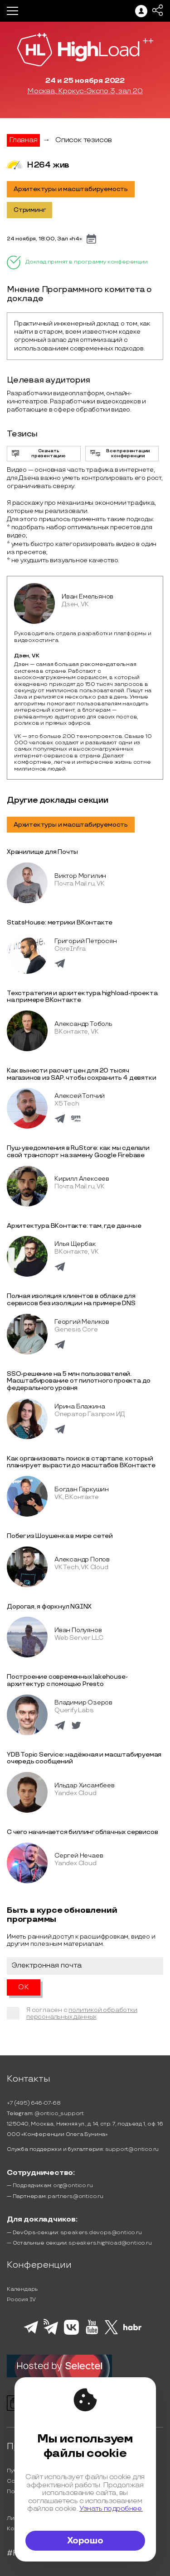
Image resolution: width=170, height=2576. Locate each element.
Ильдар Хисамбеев (84, 1785)
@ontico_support (59, 2113)
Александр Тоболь (83, 1024)
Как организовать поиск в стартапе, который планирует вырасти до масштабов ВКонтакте (81, 1462)
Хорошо (85, 2540)
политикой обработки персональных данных (81, 2013)
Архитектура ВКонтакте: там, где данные (74, 1226)
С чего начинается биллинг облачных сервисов (82, 1832)
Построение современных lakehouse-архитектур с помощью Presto (67, 1680)
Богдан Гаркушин (81, 1489)
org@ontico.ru (72, 2185)
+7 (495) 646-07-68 (33, 2103)
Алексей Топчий (79, 1096)
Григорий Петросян (85, 941)
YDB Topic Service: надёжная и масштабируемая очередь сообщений (84, 1758)
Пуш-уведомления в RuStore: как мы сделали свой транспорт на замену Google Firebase (78, 1151)
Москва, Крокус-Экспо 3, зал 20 (85, 91)
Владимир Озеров (83, 1702)
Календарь (22, 2289)
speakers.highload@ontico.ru (110, 2243)
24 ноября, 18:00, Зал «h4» (44, 239)
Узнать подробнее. (111, 2508)
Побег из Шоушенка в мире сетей (60, 1536)
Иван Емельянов (87, 596)
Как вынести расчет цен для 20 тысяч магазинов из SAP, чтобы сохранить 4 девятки (81, 1074)
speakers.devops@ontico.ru (101, 2233)
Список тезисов (83, 140)
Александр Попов (82, 1559)
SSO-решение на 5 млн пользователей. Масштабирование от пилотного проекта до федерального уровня (79, 1381)
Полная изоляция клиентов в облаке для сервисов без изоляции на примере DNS (71, 1299)
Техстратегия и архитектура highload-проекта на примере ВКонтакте (82, 996)
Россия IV (21, 2300)
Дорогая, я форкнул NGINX (49, 1606)
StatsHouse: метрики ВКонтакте (59, 922)
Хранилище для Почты (42, 852)
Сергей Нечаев (78, 1855)
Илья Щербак (75, 1244)
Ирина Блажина (79, 1406)
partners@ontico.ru (75, 2196)
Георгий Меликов (81, 1322)
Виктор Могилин (80, 876)
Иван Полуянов (78, 1630)
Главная (23, 140)
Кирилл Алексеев (81, 1179)
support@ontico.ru (132, 2149)
